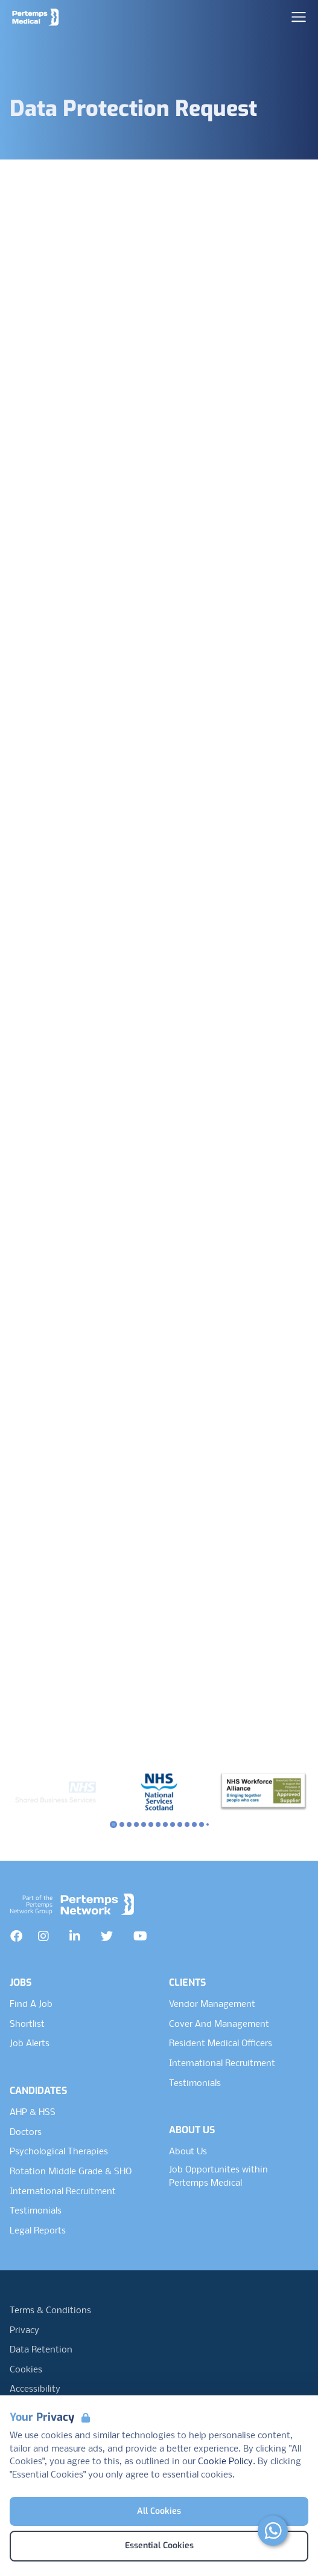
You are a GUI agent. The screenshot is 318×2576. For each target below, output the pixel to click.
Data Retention (41, 2350)
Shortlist (27, 2024)
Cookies (26, 2370)
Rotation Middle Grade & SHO (71, 2172)
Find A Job (31, 2004)
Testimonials (36, 2211)
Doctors (26, 2132)
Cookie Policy (225, 2462)
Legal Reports (38, 2231)
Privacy (24, 2331)
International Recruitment (63, 2192)
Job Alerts (29, 2044)
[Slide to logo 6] (158, 1824)
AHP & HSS (33, 2112)
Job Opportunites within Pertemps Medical (218, 2176)
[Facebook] (16, 1936)
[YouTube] (140, 1936)
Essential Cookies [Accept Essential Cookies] (159, 2545)
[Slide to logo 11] (194, 1824)
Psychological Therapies (59, 2152)
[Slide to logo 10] (187, 1824)
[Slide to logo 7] (165, 1824)
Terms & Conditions (50, 2311)
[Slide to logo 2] (129, 1824)
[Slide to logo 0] (113, 1824)
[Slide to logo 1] (121, 1824)
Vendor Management (212, 2004)
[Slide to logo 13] (207, 1824)
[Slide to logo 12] (201, 1824)
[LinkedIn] (75, 1936)
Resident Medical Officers (220, 2044)
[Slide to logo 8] (172, 1824)
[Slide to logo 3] (136, 1824)
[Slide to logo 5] (150, 1824)
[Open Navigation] (298, 16)
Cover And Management (219, 2024)
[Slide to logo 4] (143, 1824)
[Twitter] (106, 1936)
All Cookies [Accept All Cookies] (159, 2511)
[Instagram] (43, 1936)
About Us (188, 2152)
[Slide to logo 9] (179, 1824)
